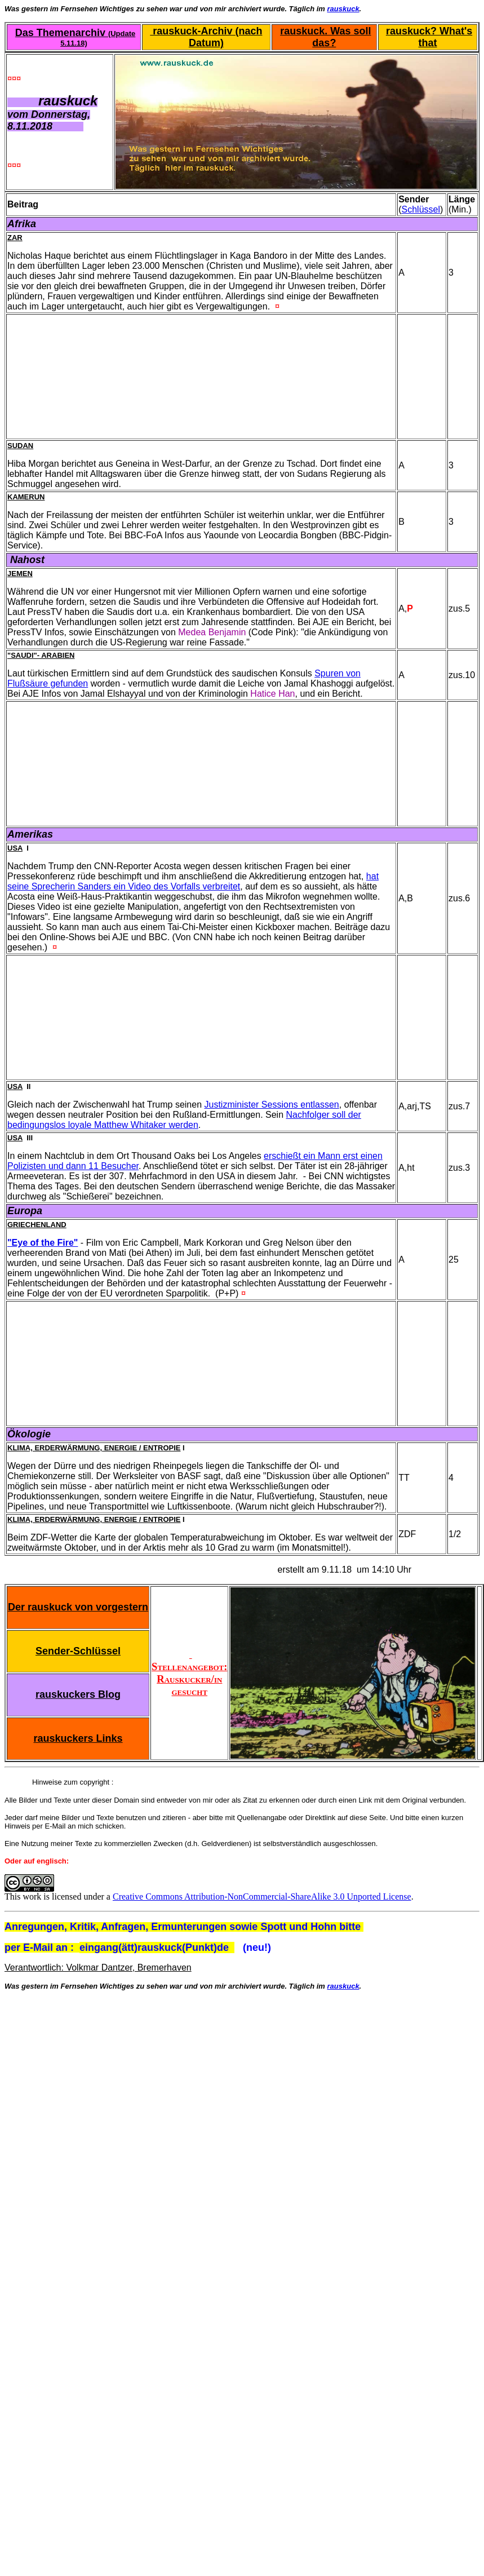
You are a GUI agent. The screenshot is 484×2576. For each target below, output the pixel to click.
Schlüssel (421, 209)
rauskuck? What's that (429, 36)
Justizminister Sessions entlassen (272, 1104)
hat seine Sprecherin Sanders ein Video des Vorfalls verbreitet (193, 881)
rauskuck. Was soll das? (325, 36)
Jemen (20, 573)
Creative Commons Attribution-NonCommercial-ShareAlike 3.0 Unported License (262, 1896)
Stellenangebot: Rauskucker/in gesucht (189, 1672)
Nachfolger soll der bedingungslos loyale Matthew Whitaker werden (184, 1120)
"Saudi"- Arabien (40, 655)
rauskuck (343, 9)
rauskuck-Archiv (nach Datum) (206, 36)
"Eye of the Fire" (42, 1242)
